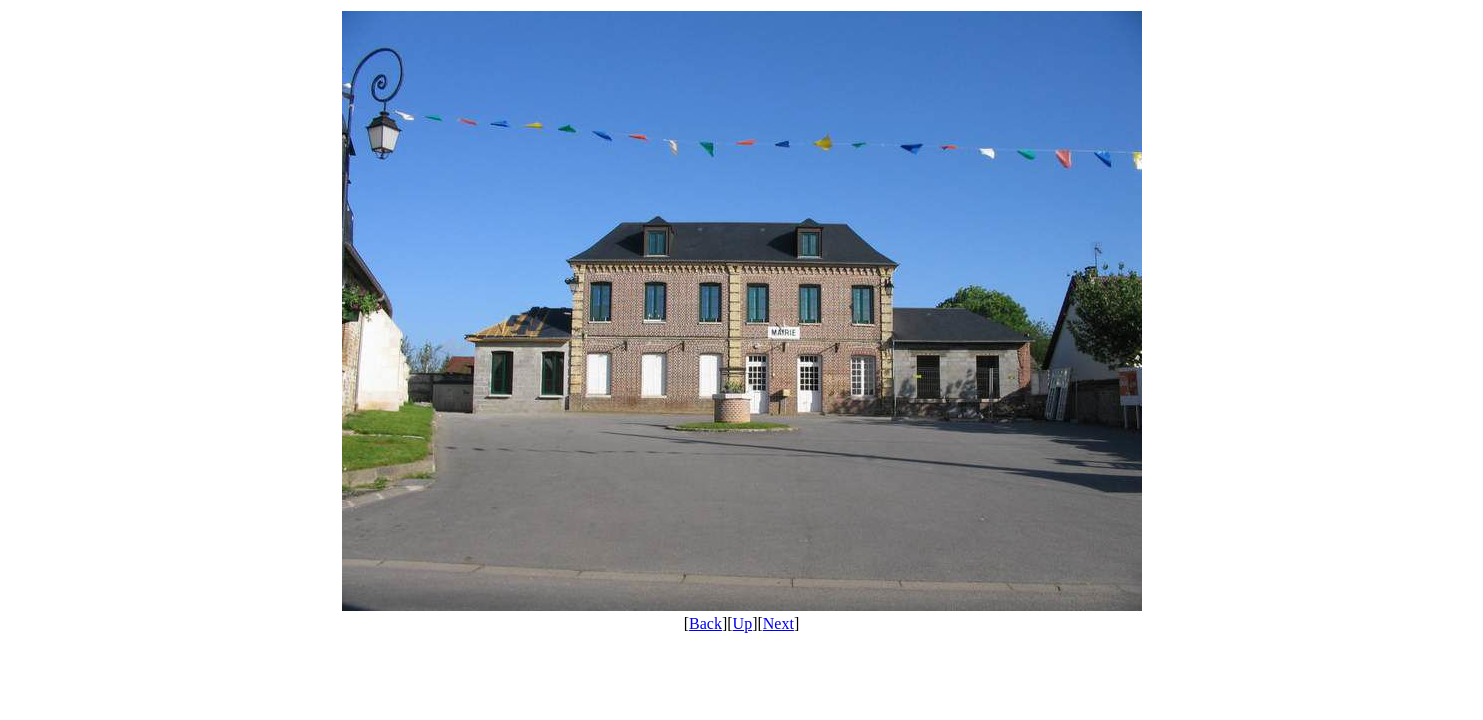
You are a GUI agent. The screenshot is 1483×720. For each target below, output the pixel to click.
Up (743, 623)
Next (778, 623)
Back (705, 623)
